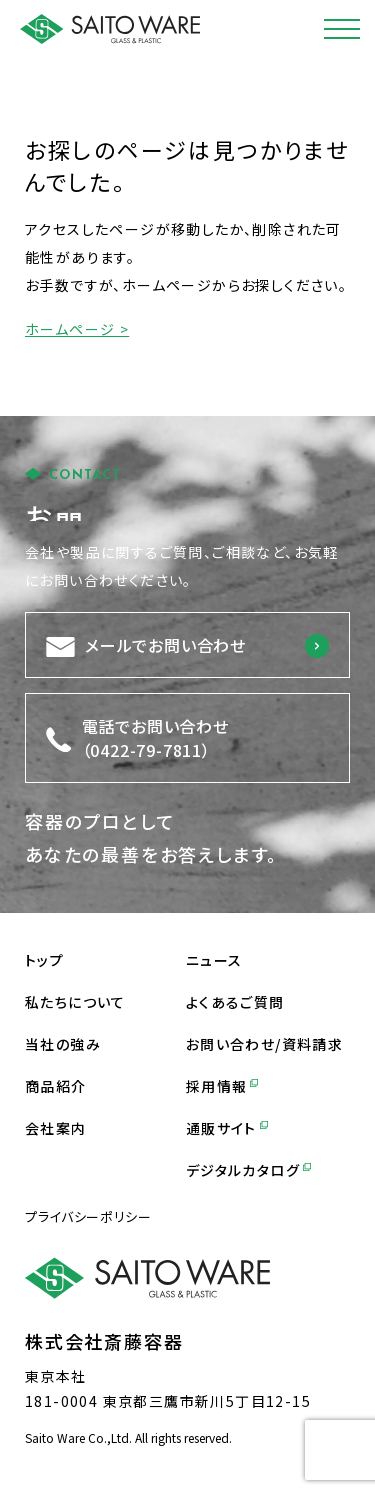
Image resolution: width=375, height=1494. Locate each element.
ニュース (214, 960)
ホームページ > (77, 329)
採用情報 (222, 1086)
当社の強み (63, 1044)
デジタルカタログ (248, 1170)
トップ (44, 960)
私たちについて (75, 1002)
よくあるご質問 (235, 1002)
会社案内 (56, 1128)
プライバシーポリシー (88, 1216)
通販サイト (227, 1128)
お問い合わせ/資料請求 (264, 1044)
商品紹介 (56, 1086)
